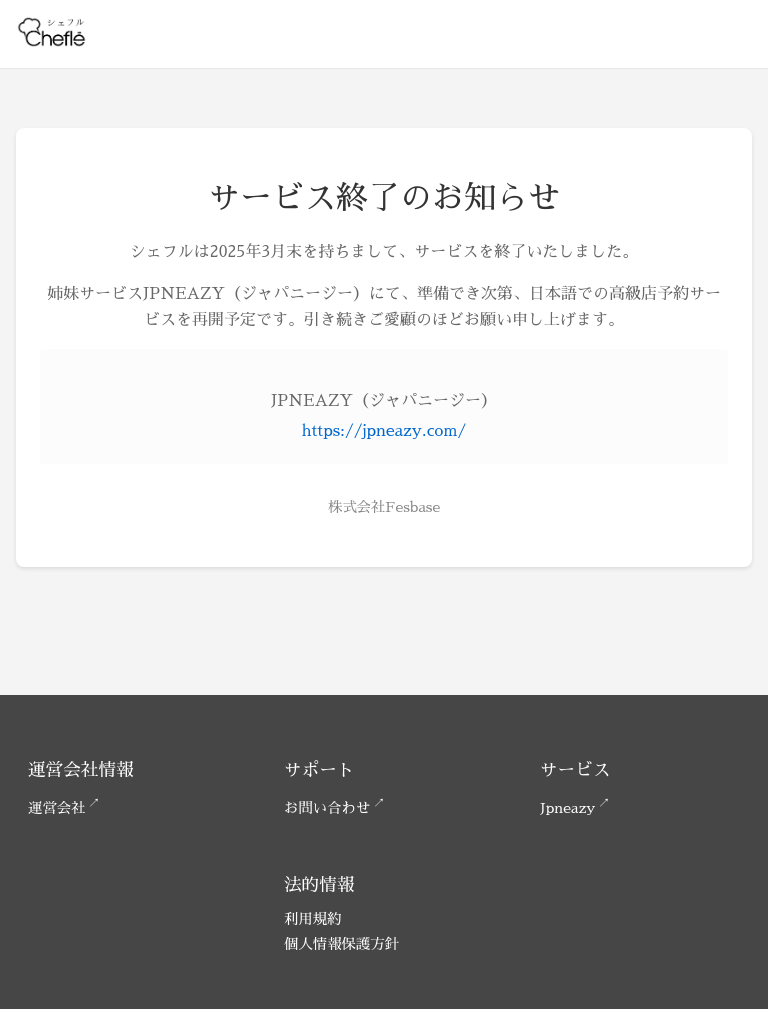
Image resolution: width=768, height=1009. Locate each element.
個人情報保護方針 (341, 944)
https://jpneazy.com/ (384, 431)
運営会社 (57, 808)
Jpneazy (567, 808)
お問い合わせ (327, 808)
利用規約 (313, 919)
